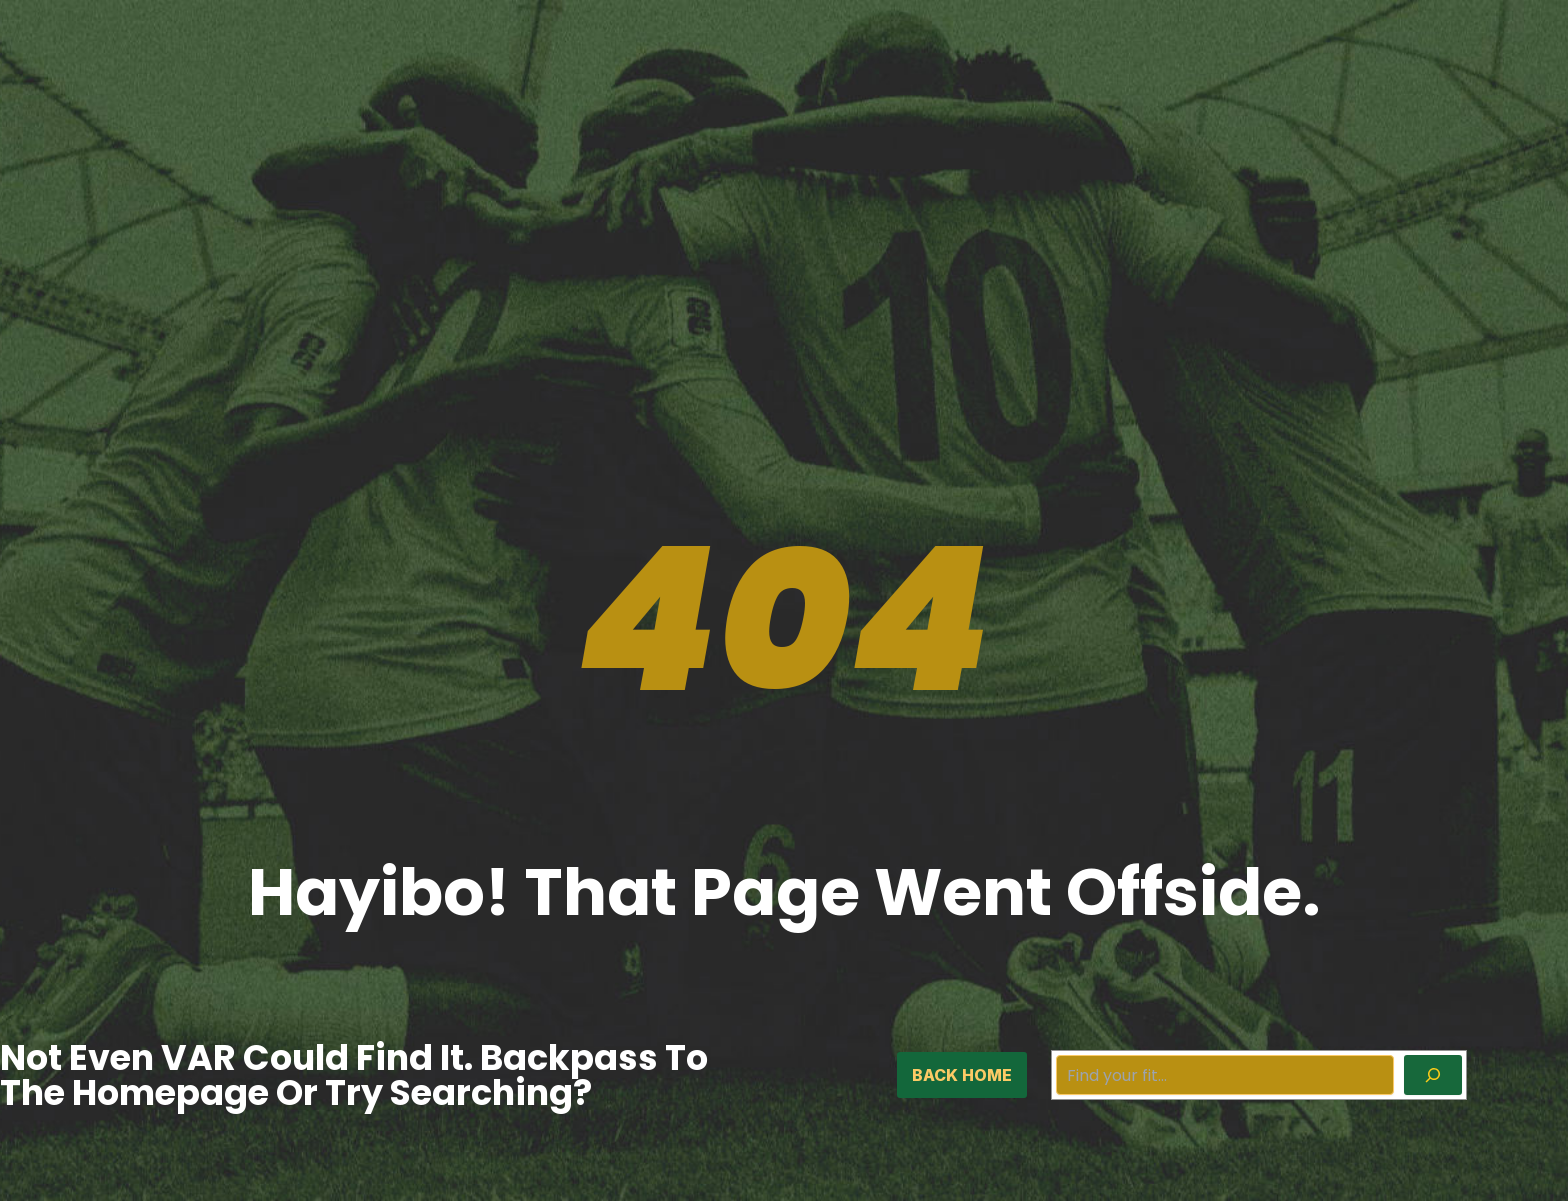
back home (962, 1075)
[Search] (1433, 1075)
